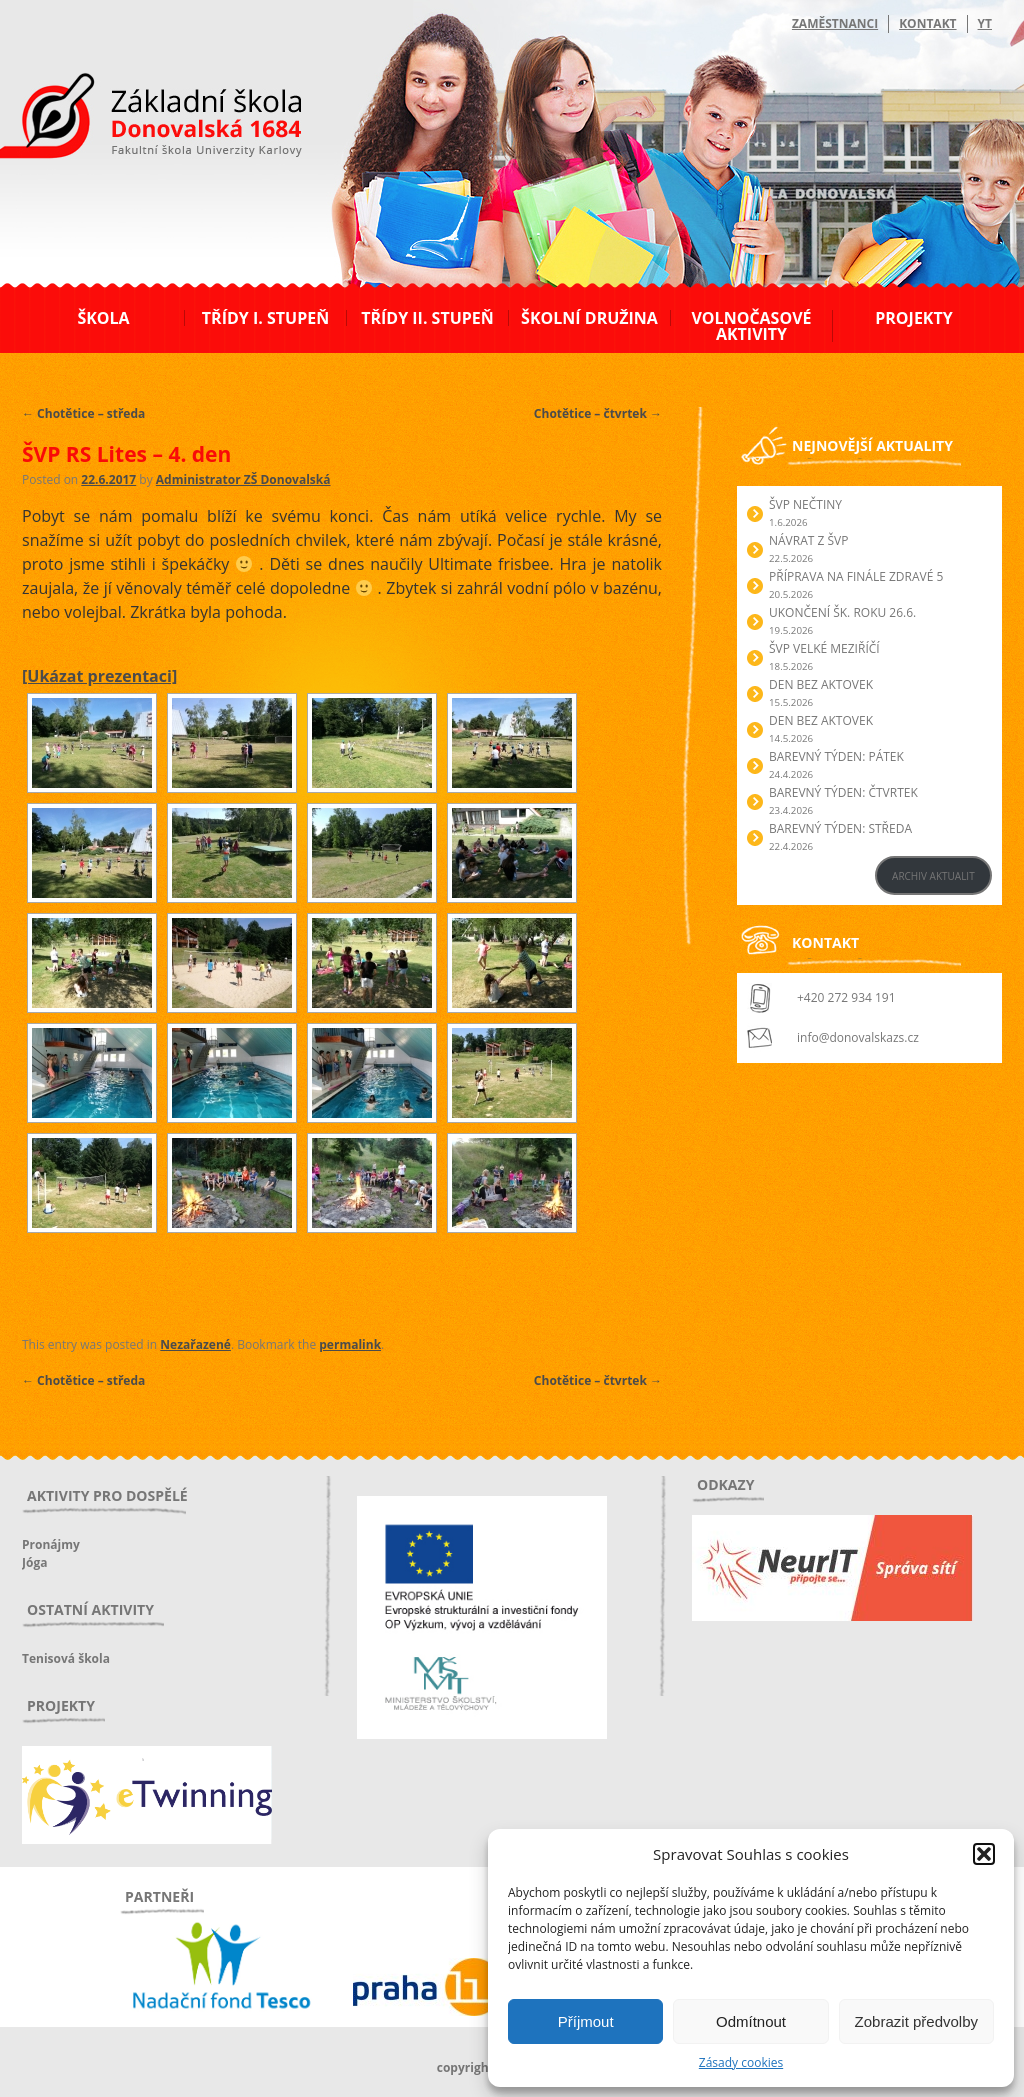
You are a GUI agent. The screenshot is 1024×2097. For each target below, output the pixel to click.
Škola (103, 318)
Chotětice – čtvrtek (598, 413)
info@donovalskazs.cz (858, 1037)
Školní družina (589, 318)
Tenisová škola (66, 1658)
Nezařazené (195, 1344)
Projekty (913, 318)
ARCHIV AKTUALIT (933, 876)
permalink (350, 1344)
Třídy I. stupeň (265, 318)
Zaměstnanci (835, 23)
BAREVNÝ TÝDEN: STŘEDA (840, 828)
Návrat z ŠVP (808, 540)
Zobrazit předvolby (916, 2021)
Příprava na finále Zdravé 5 (856, 576)
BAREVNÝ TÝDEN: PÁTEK (836, 756)
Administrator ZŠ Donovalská (243, 479)
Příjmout (586, 2021)
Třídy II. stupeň (427, 318)
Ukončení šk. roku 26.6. (842, 612)
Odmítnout (751, 2021)
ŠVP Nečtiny (805, 504)
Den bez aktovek (821, 684)
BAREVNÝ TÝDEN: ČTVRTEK (843, 792)
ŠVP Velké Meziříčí (824, 648)
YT (985, 23)
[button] (984, 1854)
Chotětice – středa (83, 413)
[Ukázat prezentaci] (99, 676)
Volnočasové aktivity (751, 326)
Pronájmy (51, 1544)
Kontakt (927, 23)
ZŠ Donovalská (130, 119)
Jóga (34, 1562)
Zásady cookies (741, 2062)
